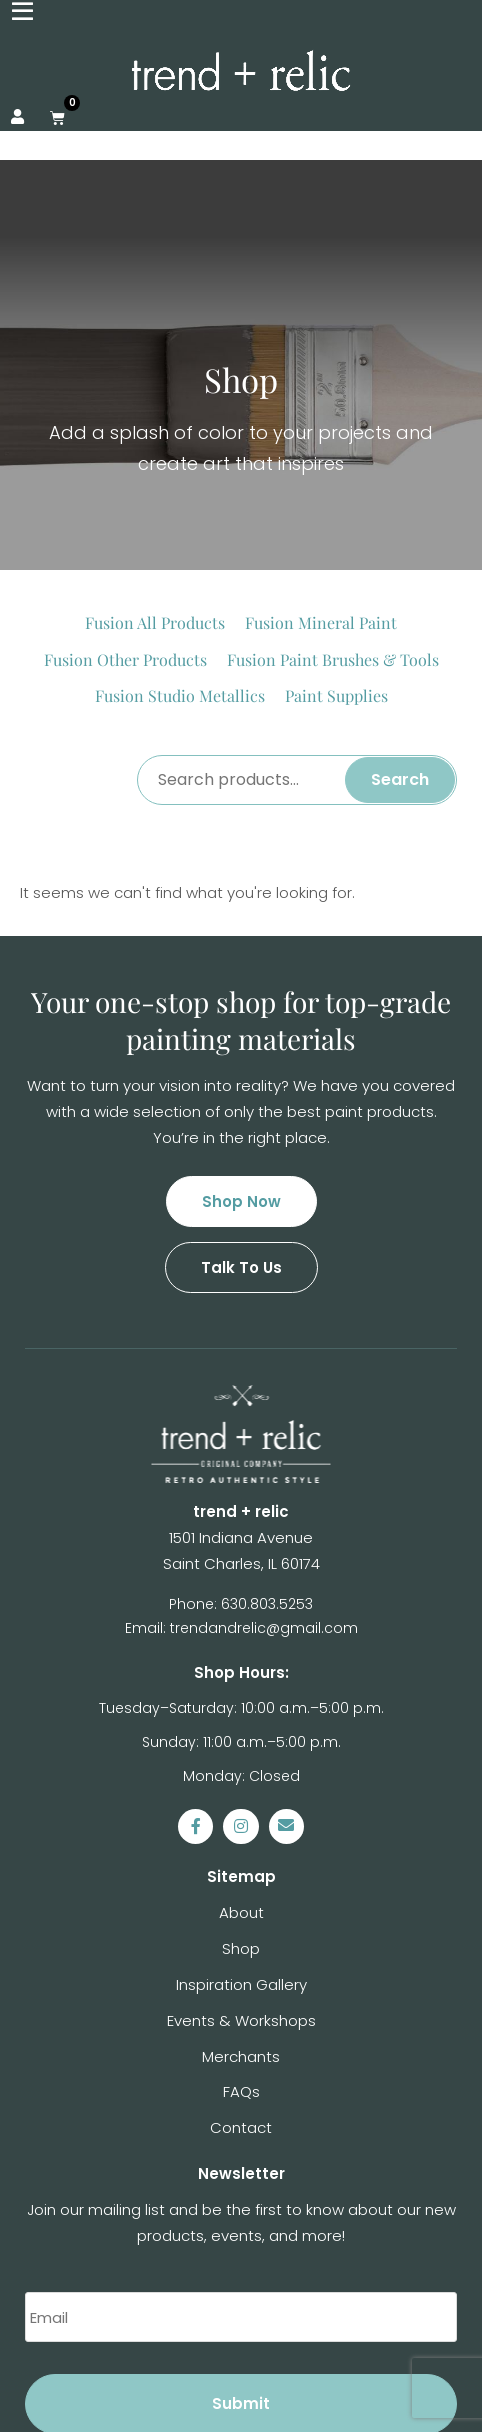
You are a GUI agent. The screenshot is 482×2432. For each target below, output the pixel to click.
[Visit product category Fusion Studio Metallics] (180, 522)
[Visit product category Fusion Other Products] (125, 486)
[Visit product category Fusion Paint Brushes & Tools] (333, 486)
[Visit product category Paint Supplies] (336, 522)
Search (400, 605)
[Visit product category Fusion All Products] (155, 449)
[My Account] (17, 117)
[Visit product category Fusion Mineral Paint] (321, 449)
